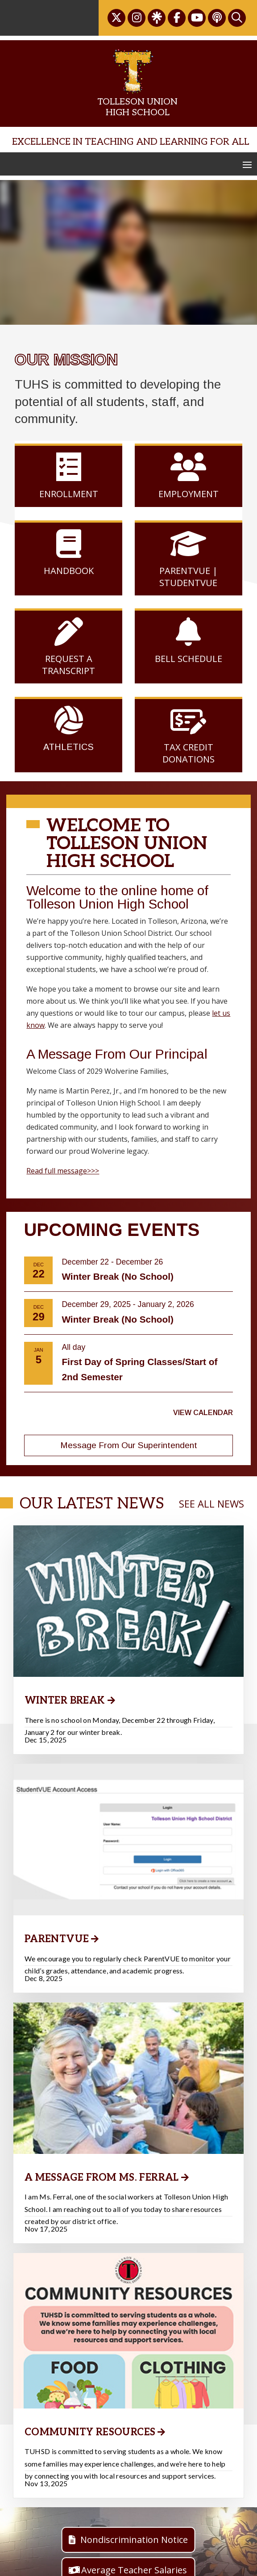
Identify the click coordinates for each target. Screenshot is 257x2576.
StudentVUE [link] (188, 583)
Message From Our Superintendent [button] (128, 1445)
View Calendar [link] (203, 1412)
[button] (247, 164)
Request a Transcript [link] (68, 655)
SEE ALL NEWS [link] (211, 1503)
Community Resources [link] (90, 2498)
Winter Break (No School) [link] (118, 1276)
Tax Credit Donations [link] (188, 743)
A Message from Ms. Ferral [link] (102, 2221)
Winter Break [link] (65, 1700)
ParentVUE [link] (57, 1961)
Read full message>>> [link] (62, 1171)
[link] (116, 18)
